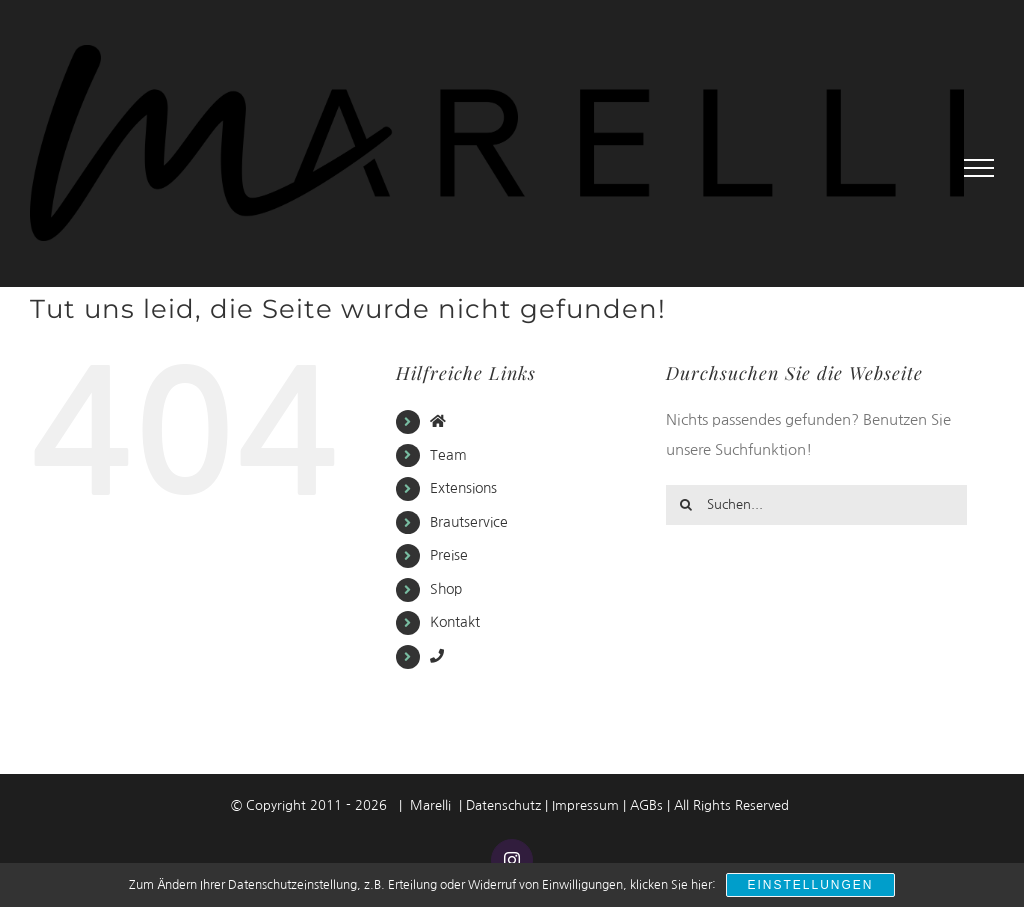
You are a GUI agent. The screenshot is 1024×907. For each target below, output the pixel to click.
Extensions (463, 488)
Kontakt (455, 622)
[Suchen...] (816, 505)
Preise (449, 555)
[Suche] (686, 505)
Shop (446, 589)
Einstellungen (810, 885)
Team (448, 455)
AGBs (646, 805)
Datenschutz (503, 805)
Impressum (585, 805)
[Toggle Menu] (979, 168)
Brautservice (469, 522)
